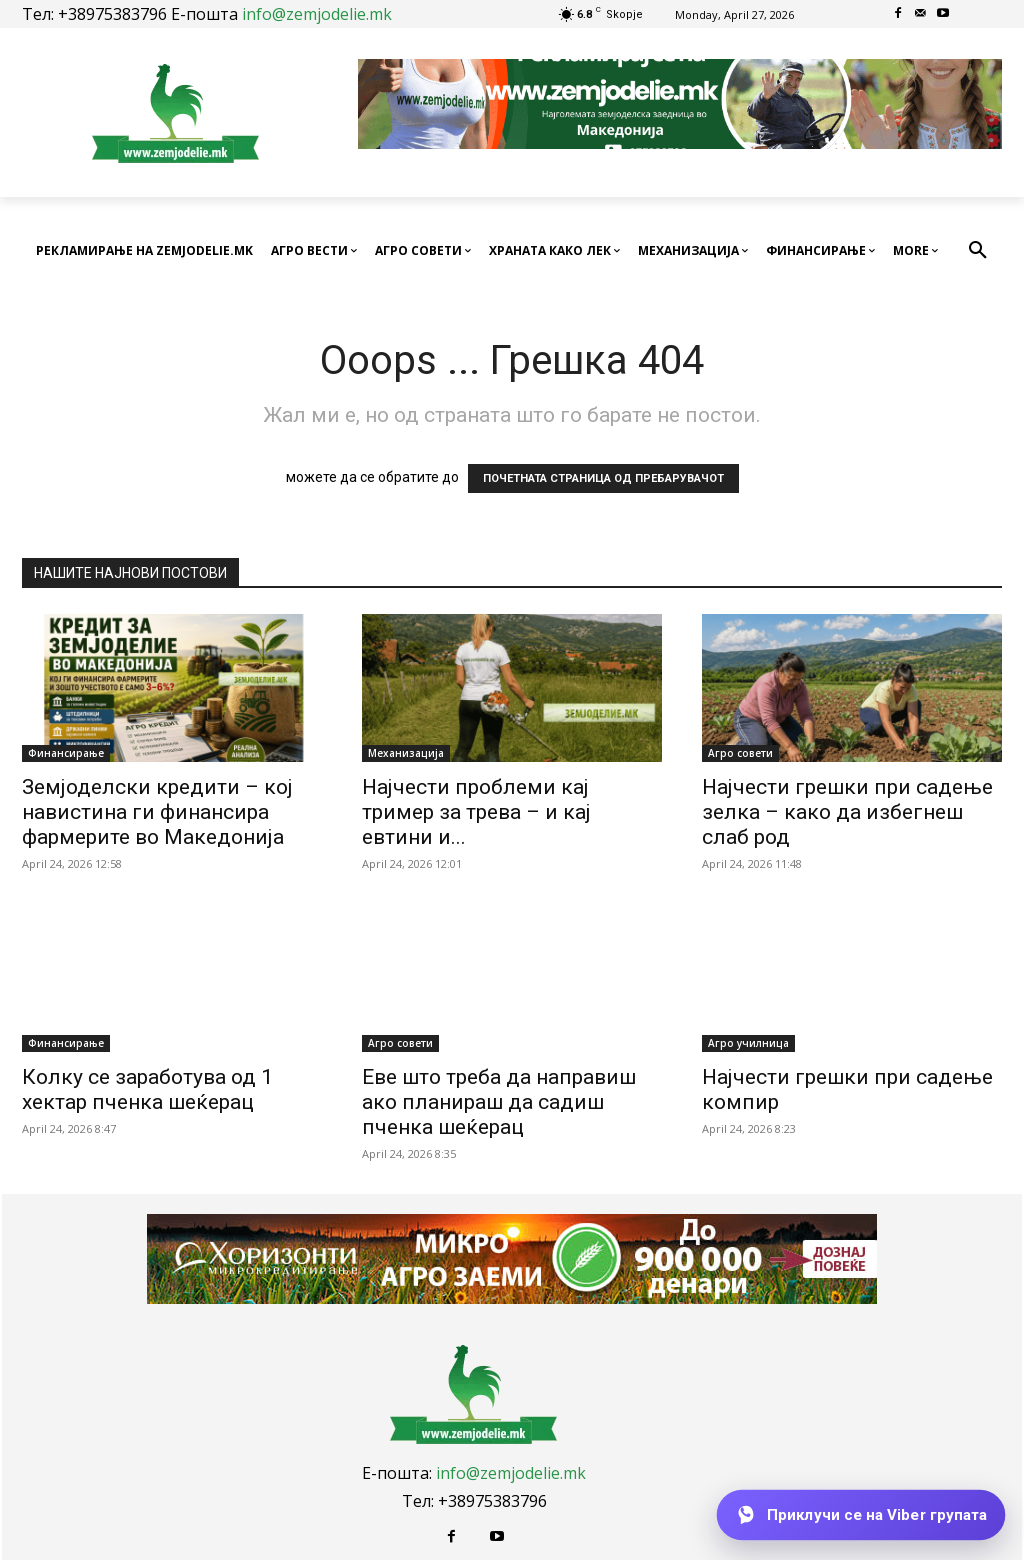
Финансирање (66, 753)
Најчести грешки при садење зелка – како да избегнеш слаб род (847, 812)
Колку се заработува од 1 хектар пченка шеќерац (147, 1089)
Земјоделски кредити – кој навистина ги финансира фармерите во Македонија (157, 812)
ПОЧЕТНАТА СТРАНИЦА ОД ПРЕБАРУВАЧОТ (603, 478)
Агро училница (748, 1043)
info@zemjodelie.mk (317, 14)
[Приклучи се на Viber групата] (860, 1515)
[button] (978, 251)
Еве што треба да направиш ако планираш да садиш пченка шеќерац (499, 1102)
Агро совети (740, 753)
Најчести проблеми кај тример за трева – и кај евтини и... (476, 812)
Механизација (406, 753)
